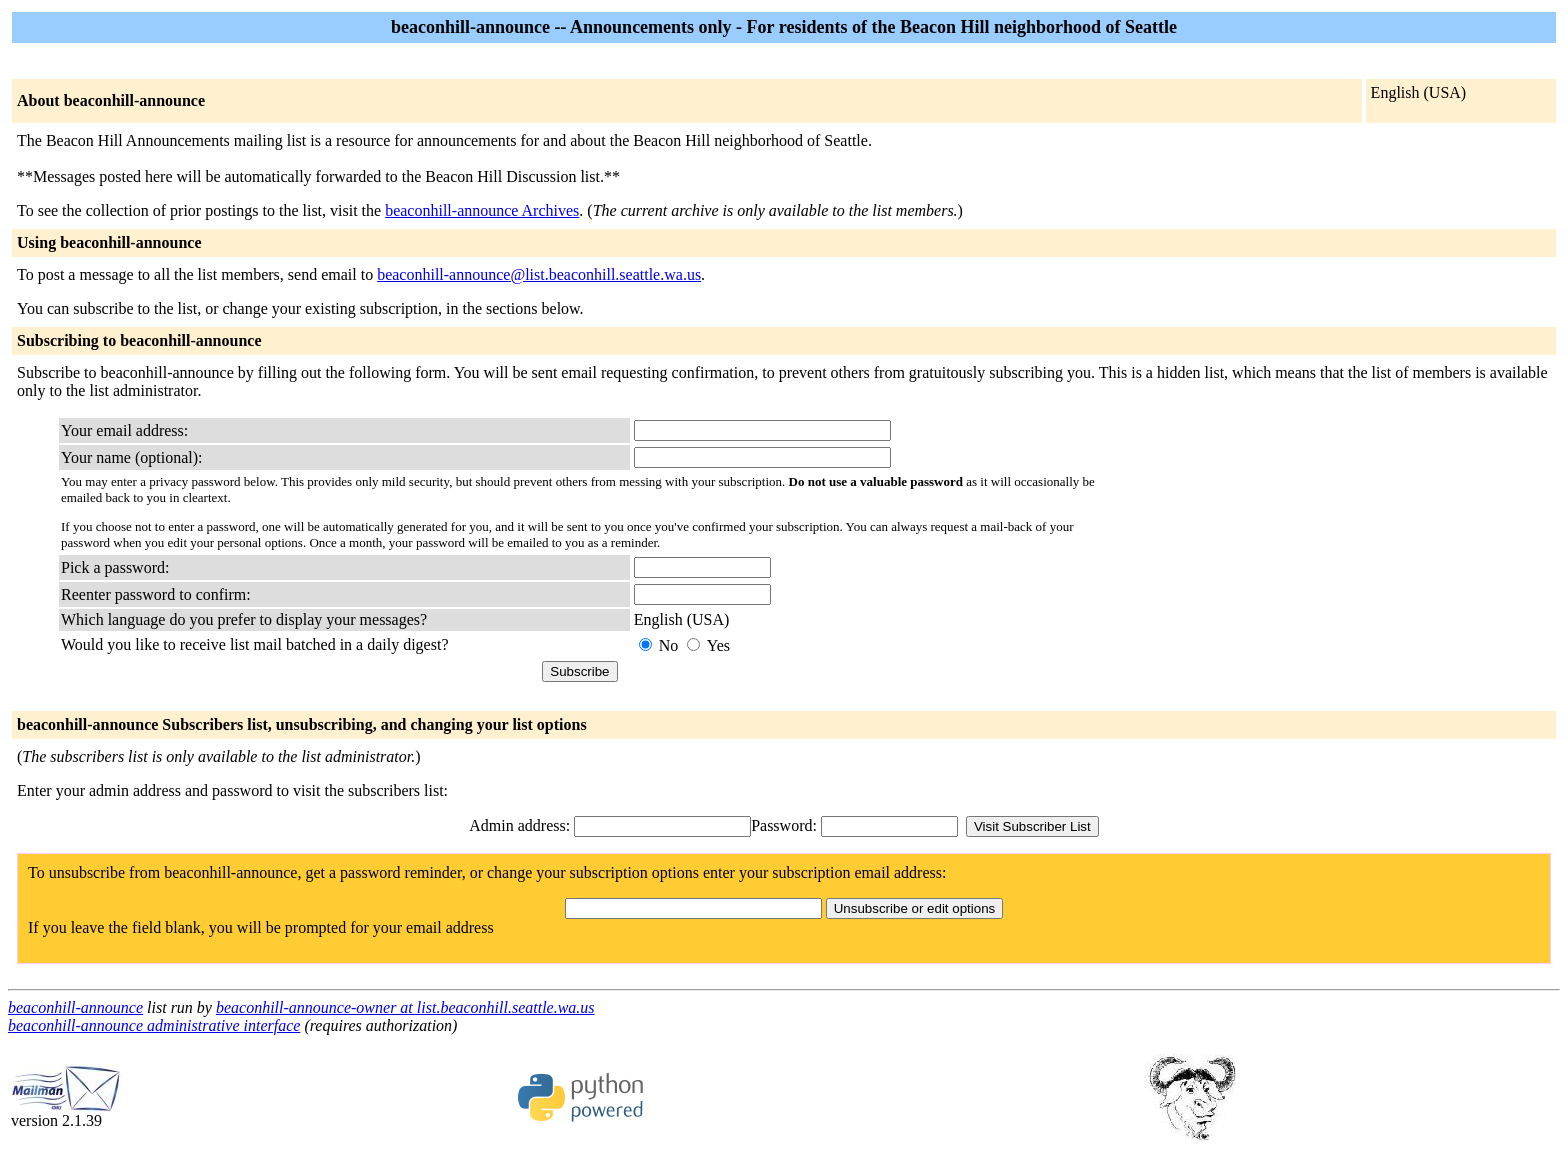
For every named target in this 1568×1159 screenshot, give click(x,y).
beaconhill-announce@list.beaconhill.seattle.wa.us (539, 274)
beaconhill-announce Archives (482, 210)
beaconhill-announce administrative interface (154, 1025)
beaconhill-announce (75, 1007)
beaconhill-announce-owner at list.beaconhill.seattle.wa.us (405, 1007)
